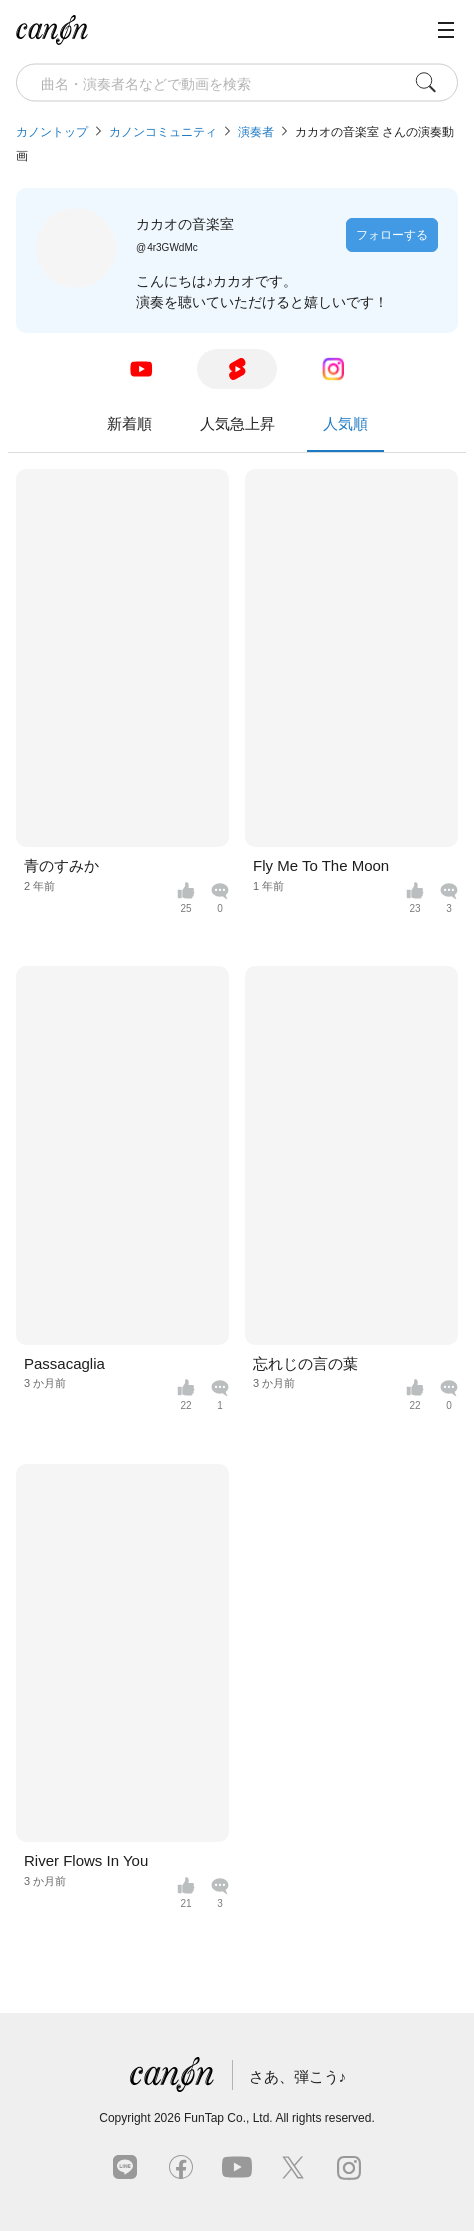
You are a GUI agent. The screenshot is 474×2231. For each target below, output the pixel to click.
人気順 (345, 433)
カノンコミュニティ (163, 132)
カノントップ (52, 132)
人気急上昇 (237, 423)
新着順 (129, 423)
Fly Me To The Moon (321, 865)
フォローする (392, 235)
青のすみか (61, 865)
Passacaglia (64, 1363)
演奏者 (256, 132)
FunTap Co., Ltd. (228, 2118)
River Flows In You (86, 1860)
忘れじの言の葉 (305, 1363)
